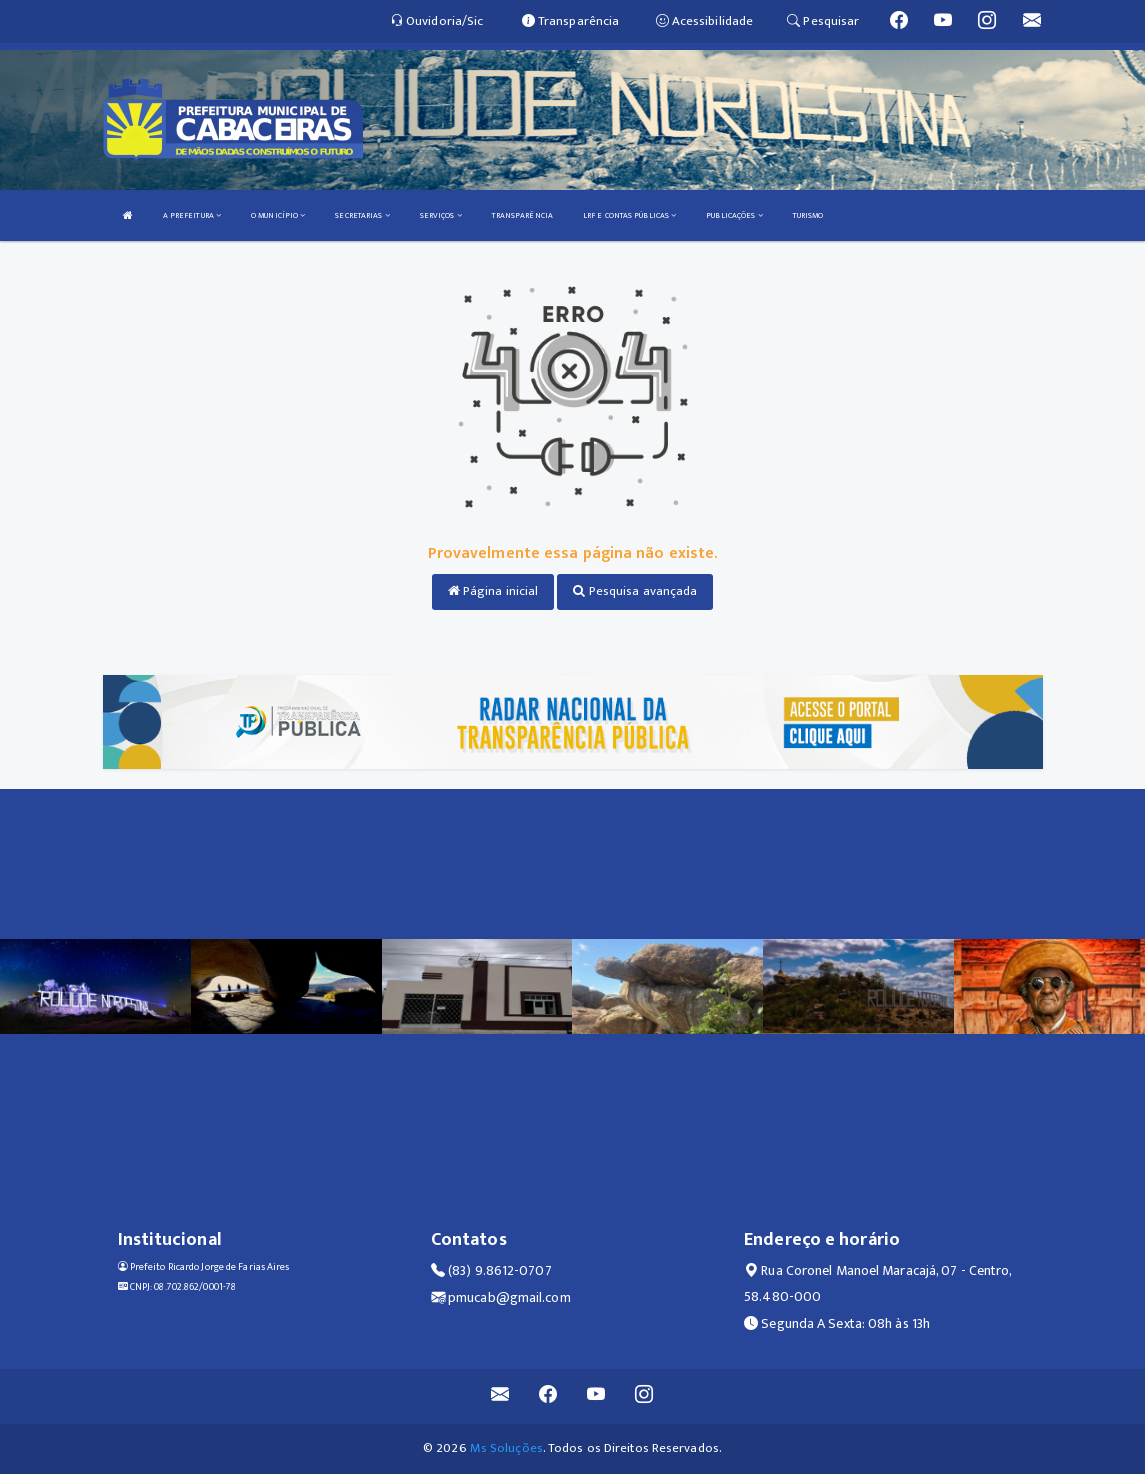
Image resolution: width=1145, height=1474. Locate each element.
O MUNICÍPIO (278, 215)
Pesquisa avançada (635, 591)
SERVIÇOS (441, 215)
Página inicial (493, 591)
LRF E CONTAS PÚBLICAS (629, 215)
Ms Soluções (506, 1448)
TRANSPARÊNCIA (522, 215)
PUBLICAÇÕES (734, 215)
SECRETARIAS (362, 215)
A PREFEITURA (192, 215)
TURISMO (808, 215)
